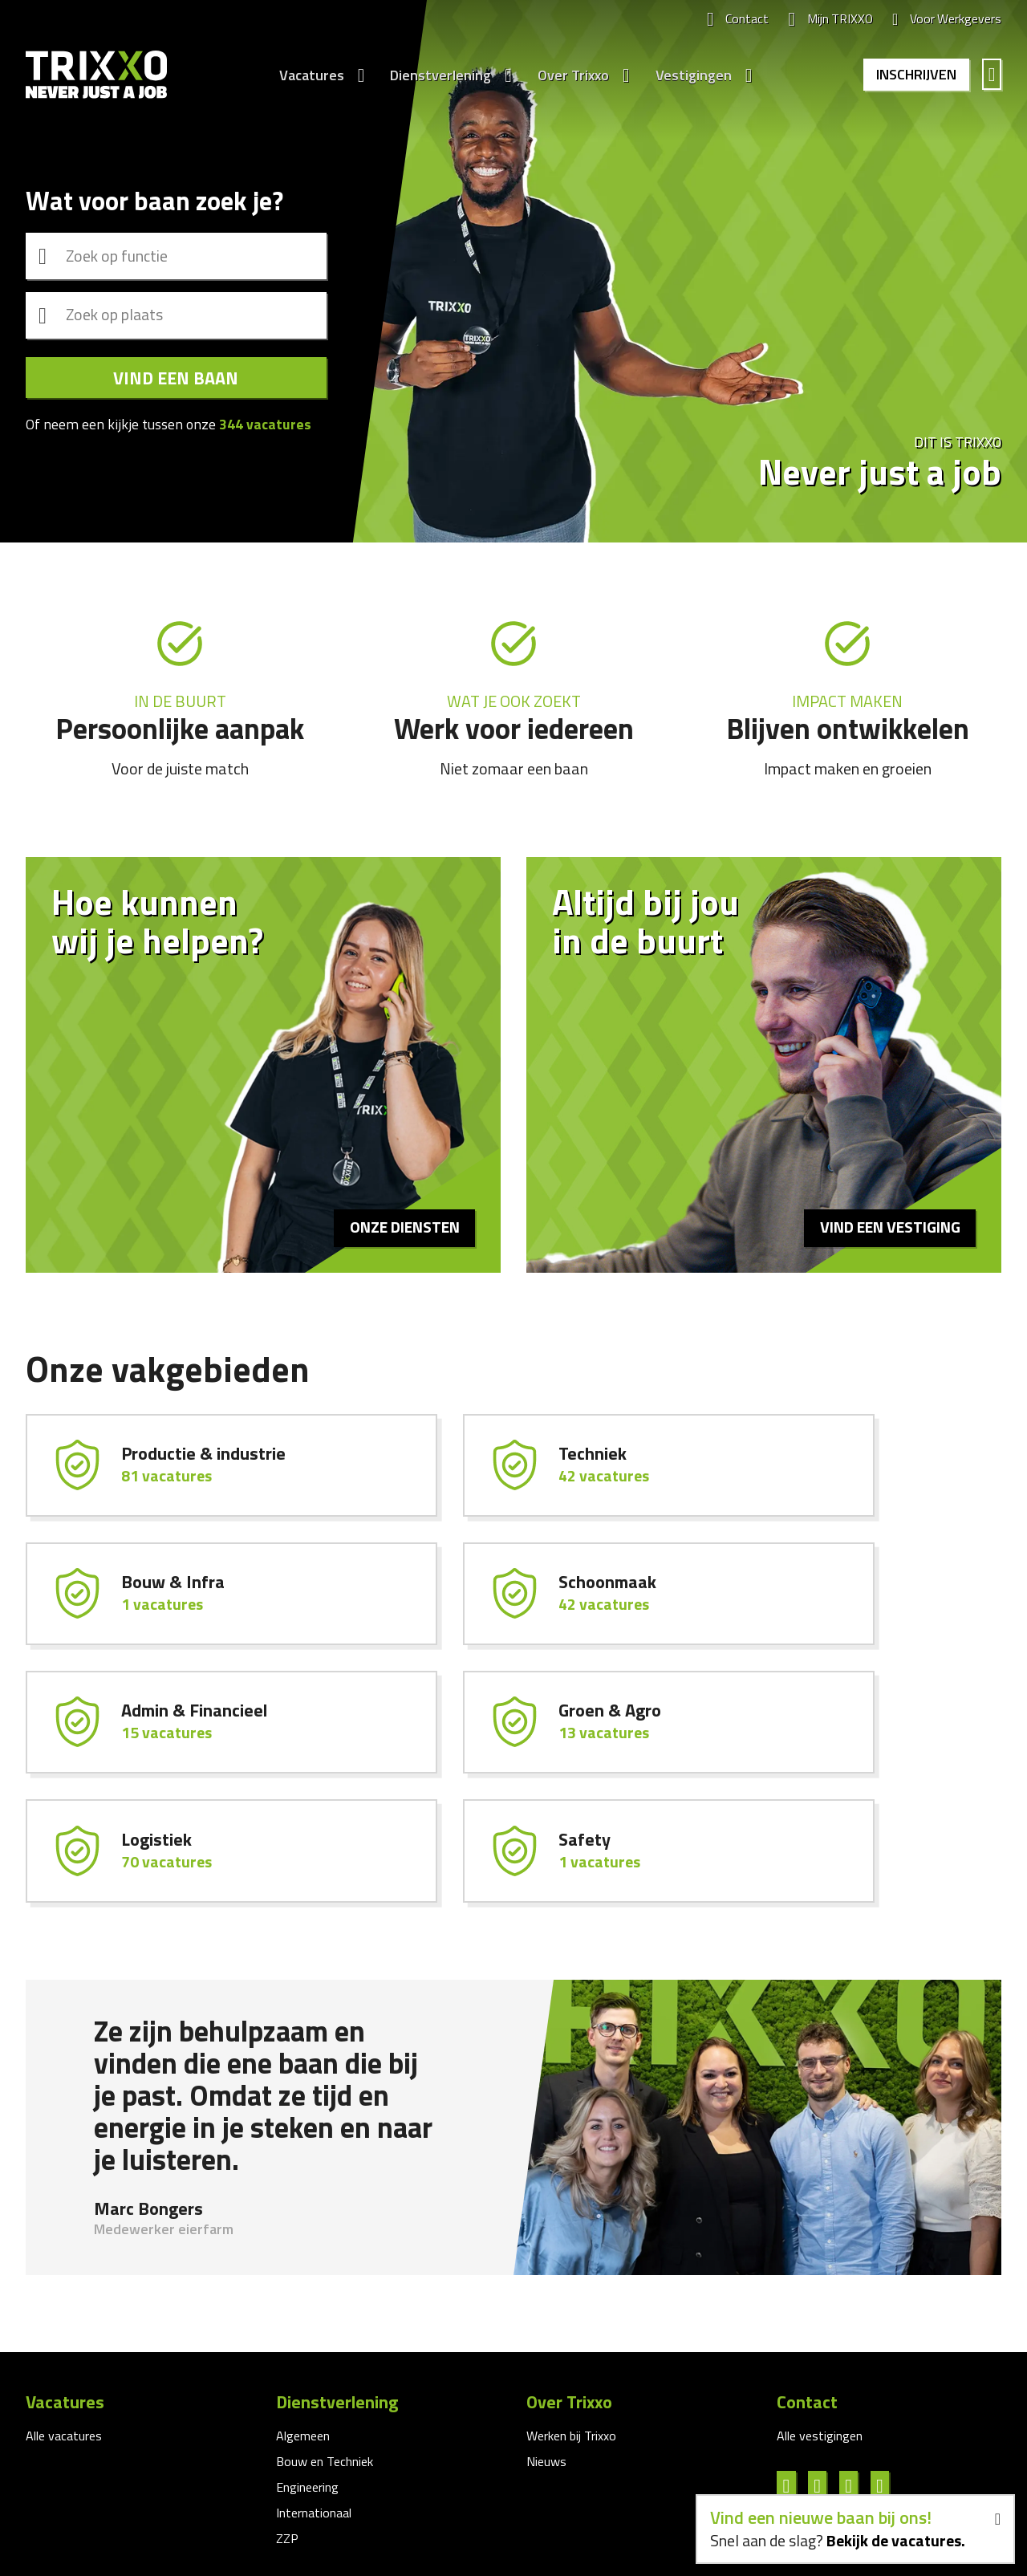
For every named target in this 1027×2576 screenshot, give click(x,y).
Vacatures (308, 75)
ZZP (287, 2418)
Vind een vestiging (888, 1227)
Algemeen (303, 2316)
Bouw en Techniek (324, 2341)
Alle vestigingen (820, 2316)
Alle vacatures (64, 2316)
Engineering (307, 2367)
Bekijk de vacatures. (895, 2540)
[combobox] (176, 254)
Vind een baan (175, 379)
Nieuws (546, 2341)
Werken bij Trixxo (571, 2316)
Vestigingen (691, 75)
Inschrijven (915, 75)
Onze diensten (403, 1227)
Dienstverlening (438, 75)
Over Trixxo (571, 75)
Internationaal (313, 2393)
